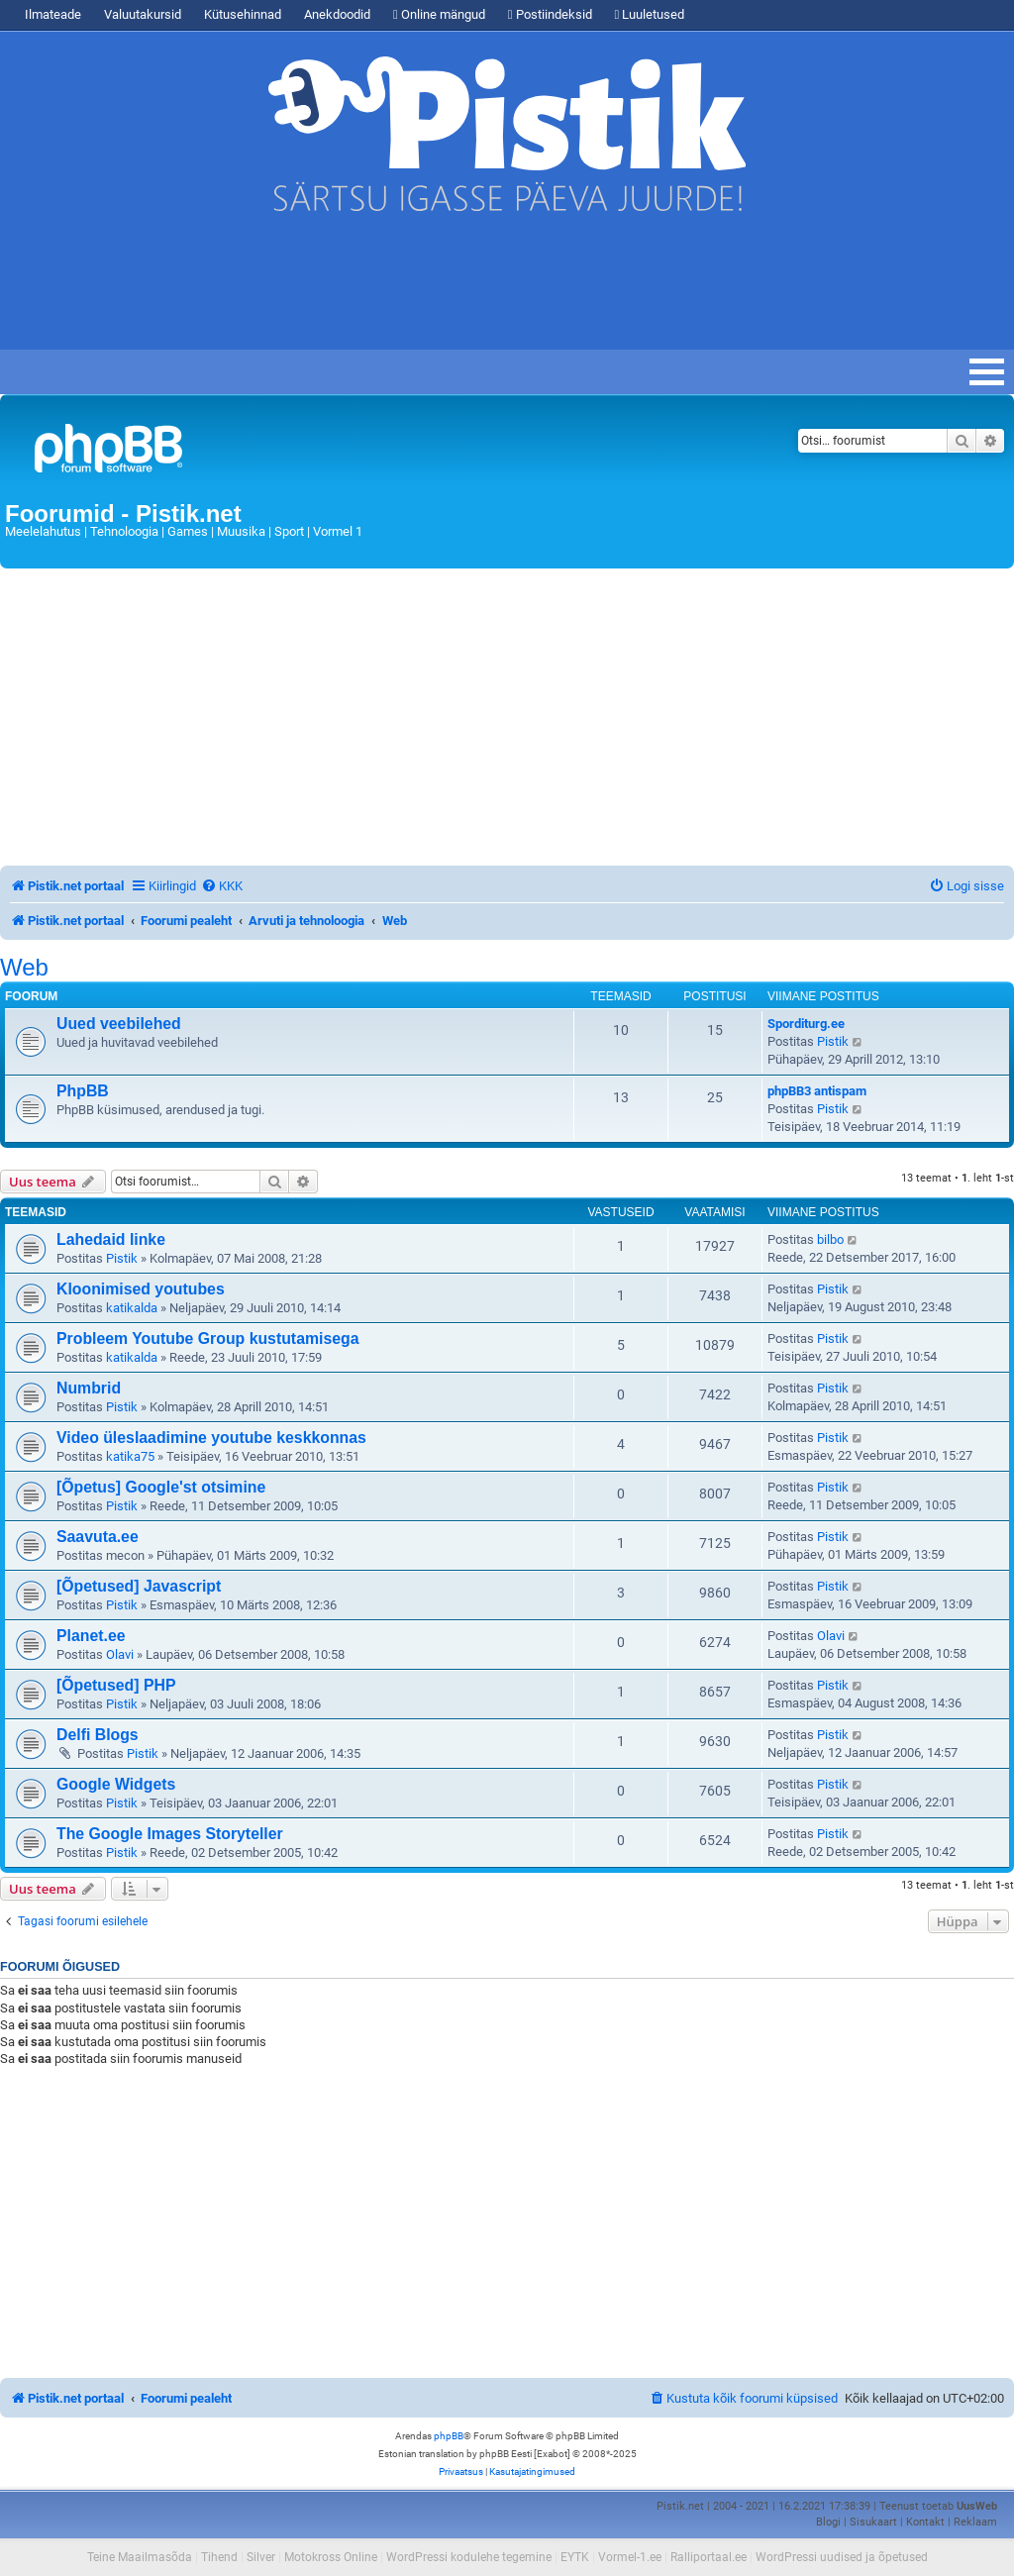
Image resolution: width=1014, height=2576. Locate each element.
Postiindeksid (550, 14)
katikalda (131, 1307)
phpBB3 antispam (816, 1090)
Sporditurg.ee (806, 1023)
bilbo (830, 1239)
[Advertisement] (360, 290)
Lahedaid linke (110, 1239)
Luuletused (650, 14)
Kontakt (925, 2522)
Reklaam (975, 2522)
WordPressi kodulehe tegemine (469, 2557)
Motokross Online (330, 2557)
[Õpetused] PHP (115, 1685)
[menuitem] (222, 886)
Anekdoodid (337, 14)
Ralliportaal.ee (708, 2557)
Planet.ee (91, 1635)
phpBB (448, 2435)
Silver (261, 2557)
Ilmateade (53, 14)
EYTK (574, 2557)
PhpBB (82, 1090)
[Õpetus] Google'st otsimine (160, 1487)
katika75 (130, 1456)
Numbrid (88, 1388)
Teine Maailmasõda (139, 2557)
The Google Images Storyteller (169, 1833)
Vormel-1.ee (629, 2557)
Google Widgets (115, 1784)
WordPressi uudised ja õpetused (842, 2557)
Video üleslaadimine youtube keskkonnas (211, 1437)
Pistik (833, 1041)
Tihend (219, 2557)
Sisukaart (873, 2522)
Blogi (828, 2522)
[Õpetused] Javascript (138, 1586)
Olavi (120, 1654)
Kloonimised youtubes (140, 1289)
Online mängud (439, 14)
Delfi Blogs (97, 1734)
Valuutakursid (142, 14)
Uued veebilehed (118, 1023)
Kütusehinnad (242, 14)
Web (24, 968)
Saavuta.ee (97, 1536)
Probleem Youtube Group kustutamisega (207, 1338)
